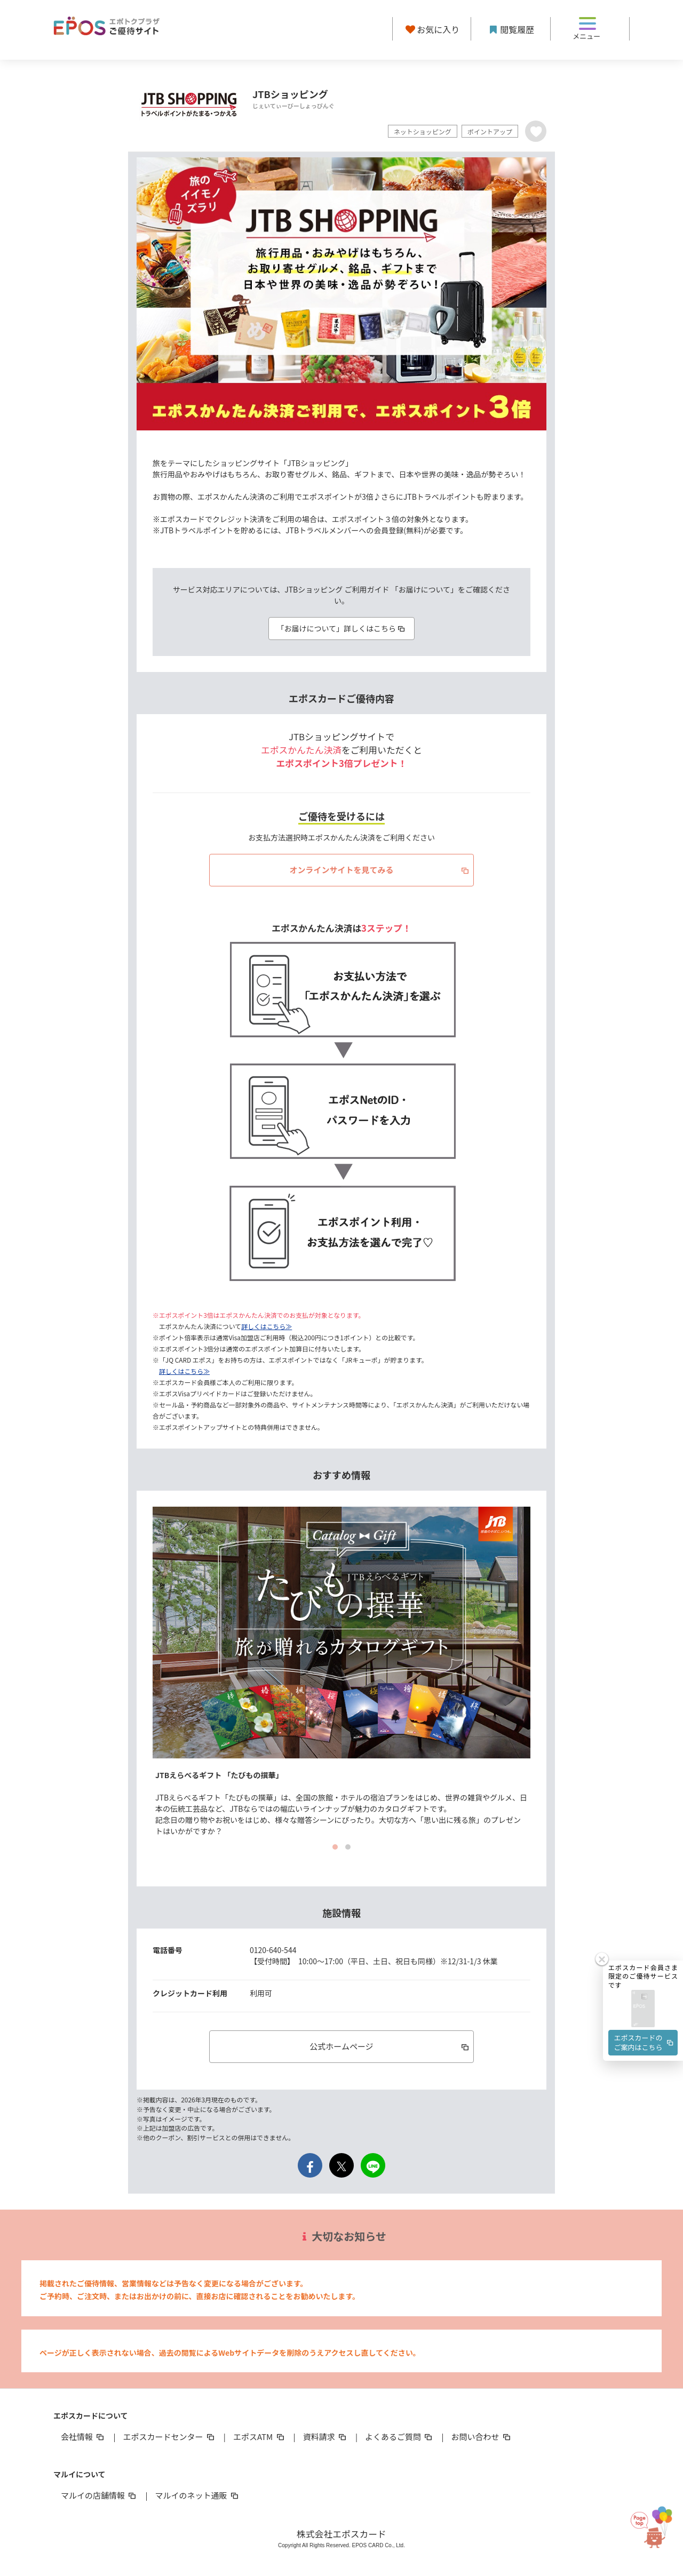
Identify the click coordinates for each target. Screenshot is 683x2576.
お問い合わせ (481, 2436)
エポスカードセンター (169, 2436)
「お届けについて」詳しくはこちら (341, 628)
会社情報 (83, 2436)
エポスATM (259, 2436)
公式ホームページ (389, 2046)
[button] (643, 2009)
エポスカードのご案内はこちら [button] (644, 2042)
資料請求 (325, 2436)
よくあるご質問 (399, 2436)
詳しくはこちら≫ (266, 1326)
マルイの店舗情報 (99, 2495)
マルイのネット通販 (197, 2495)
